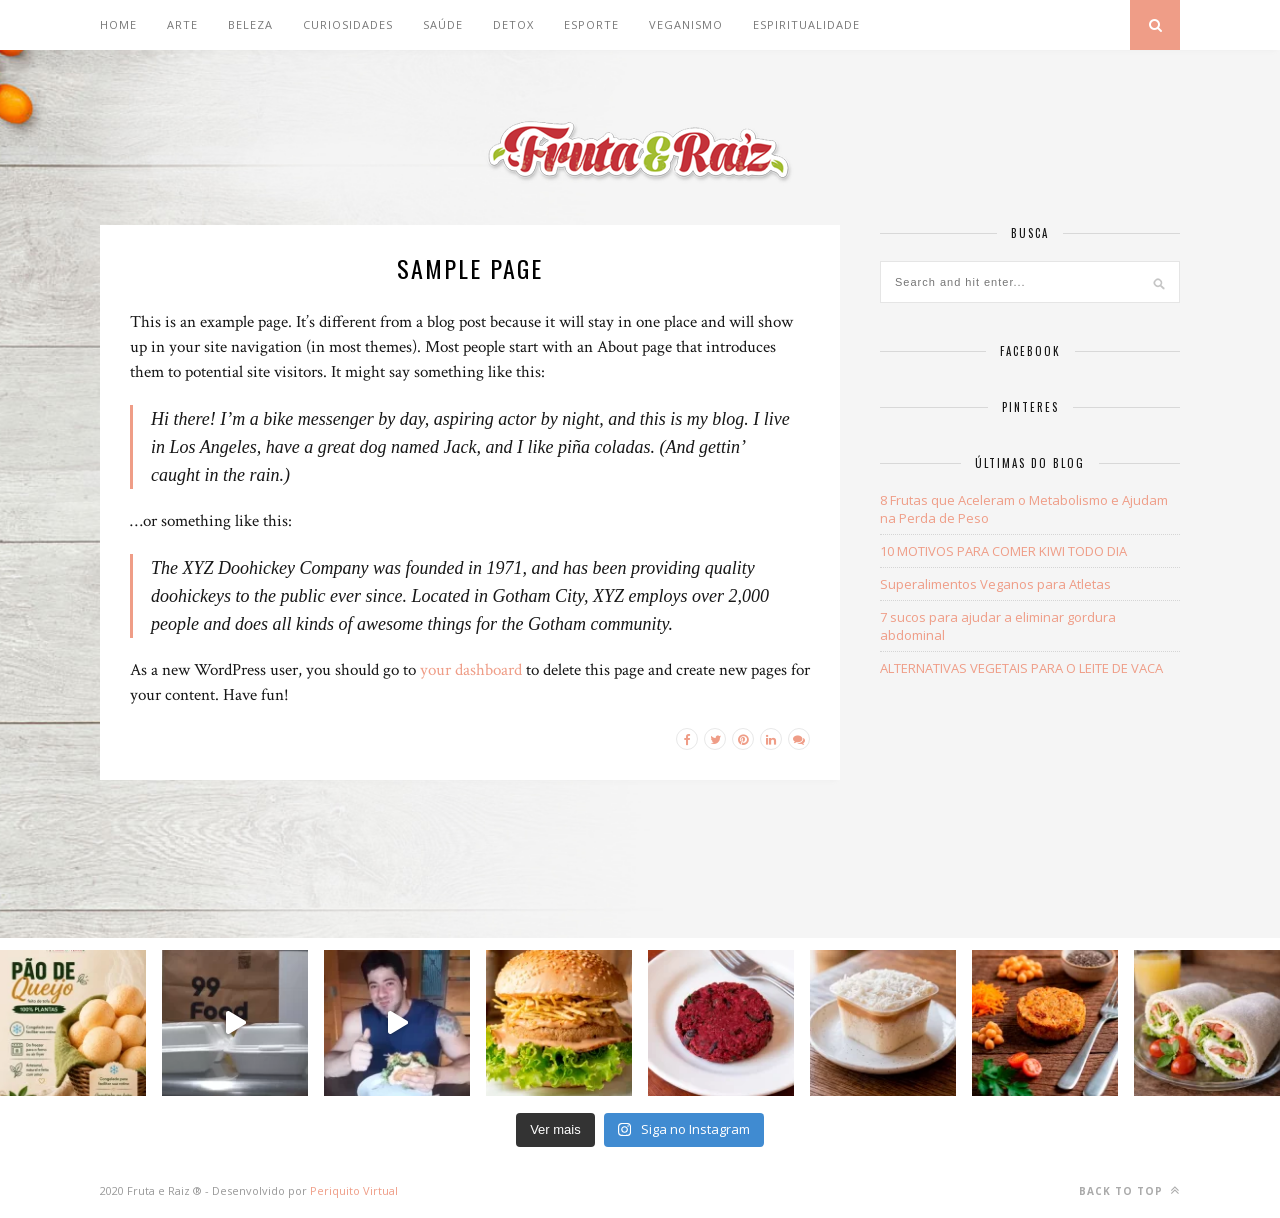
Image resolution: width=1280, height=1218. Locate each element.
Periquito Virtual (354, 1190)
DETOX (513, 24)
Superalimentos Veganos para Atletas (995, 584)
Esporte (591, 24)
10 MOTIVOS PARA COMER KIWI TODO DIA (1003, 551)
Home (118, 24)
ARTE (182, 24)
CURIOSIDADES (348, 24)
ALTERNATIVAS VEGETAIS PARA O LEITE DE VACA (1021, 668)
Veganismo (686, 24)
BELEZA (250, 24)
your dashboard (471, 670)
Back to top (1129, 1190)
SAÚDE (443, 24)
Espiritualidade (806, 24)
